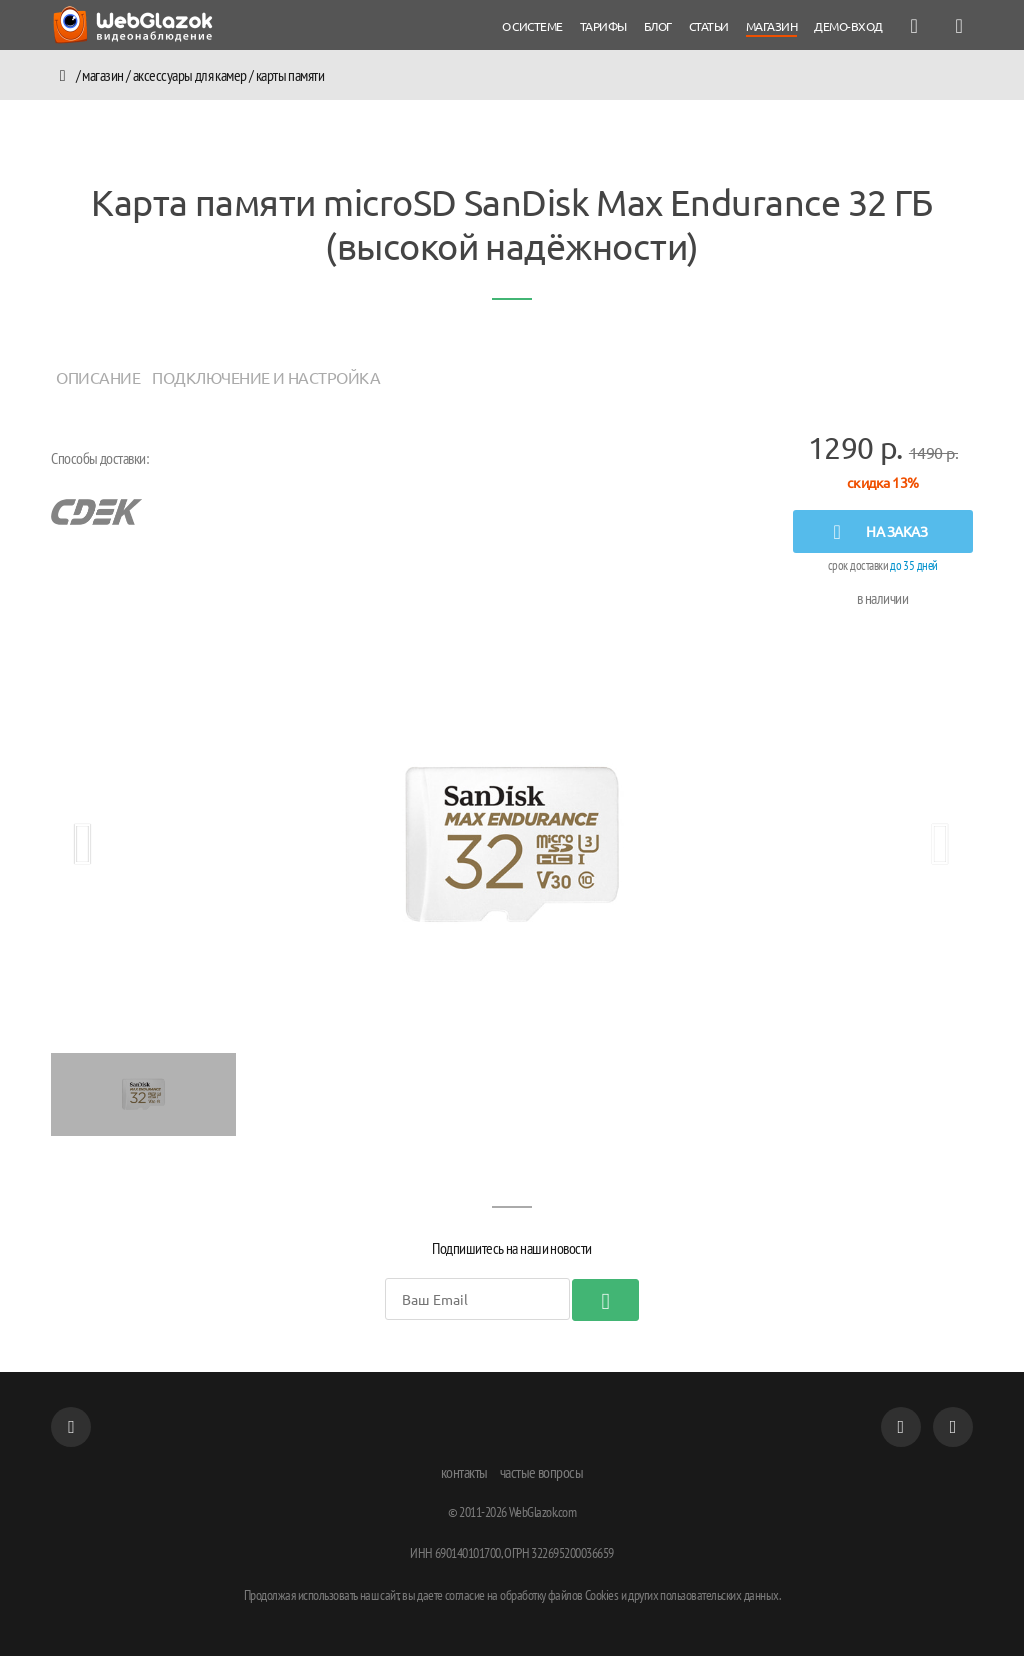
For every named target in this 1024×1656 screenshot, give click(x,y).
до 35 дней (913, 565)
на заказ (875, 531)
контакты (464, 1472)
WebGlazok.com (543, 1512)
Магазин (103, 75)
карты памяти (290, 75)
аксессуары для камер (190, 75)
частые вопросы (542, 1472)
